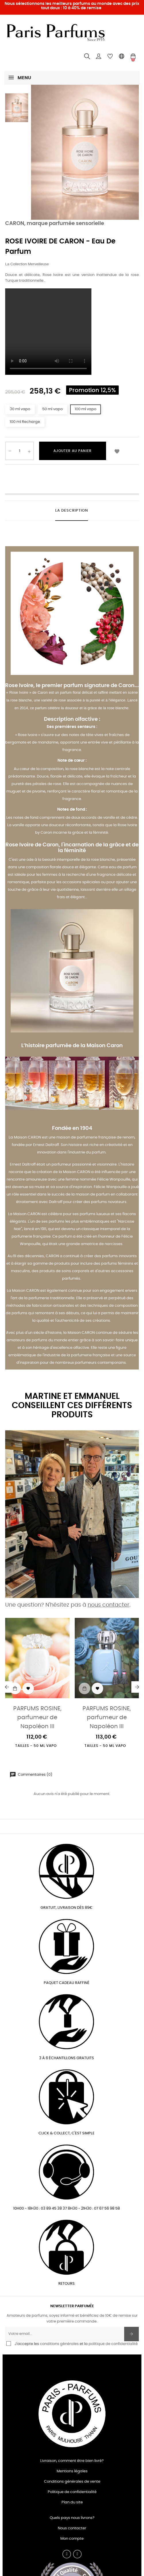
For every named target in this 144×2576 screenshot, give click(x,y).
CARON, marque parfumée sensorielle (54, 223)
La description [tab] (71, 510)
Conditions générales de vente (72, 2482)
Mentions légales (72, 2471)
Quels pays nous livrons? (72, 2518)
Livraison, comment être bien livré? (72, 2461)
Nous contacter (72, 2528)
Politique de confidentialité (72, 2492)
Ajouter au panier (72, 451)
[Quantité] (19, 450)
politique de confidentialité (113, 2344)
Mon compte (72, 2539)
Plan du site (72, 2502)
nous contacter (108, 1605)
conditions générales (59, 2344)
